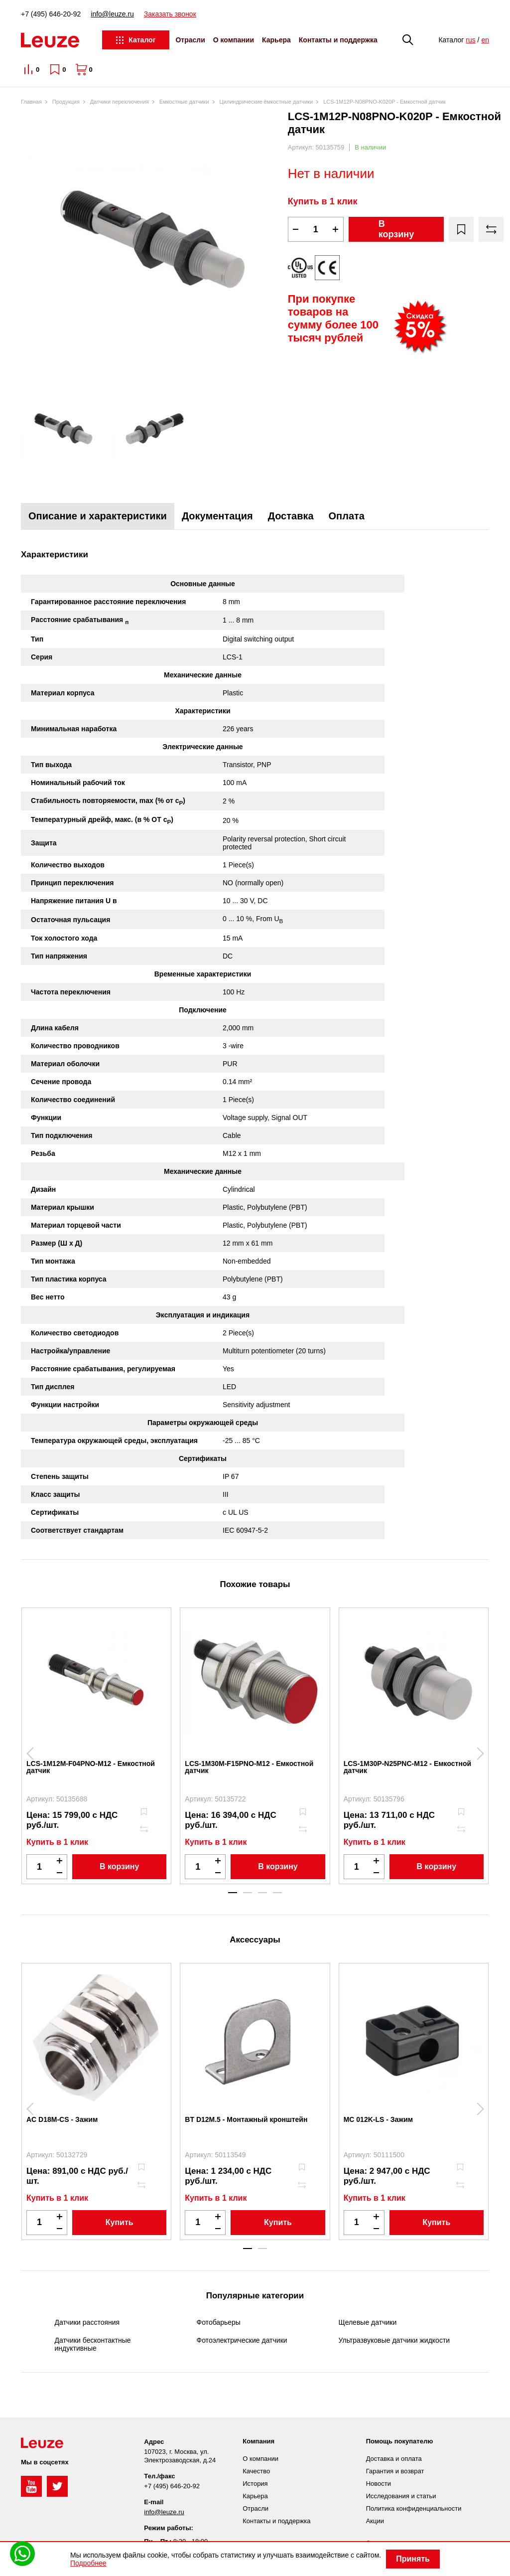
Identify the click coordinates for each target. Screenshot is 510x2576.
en (485, 40)
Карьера (276, 40)
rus (470, 40)
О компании (233, 40)
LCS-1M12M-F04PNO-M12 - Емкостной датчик (90, 1767)
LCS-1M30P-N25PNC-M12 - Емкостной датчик (407, 1767)
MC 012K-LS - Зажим (378, 2119)
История (255, 2483)
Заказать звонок (170, 14)
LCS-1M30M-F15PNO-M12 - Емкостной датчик (249, 1767)
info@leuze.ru (112, 14)
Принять (413, 2559)
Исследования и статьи (401, 2496)
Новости (378, 2483)
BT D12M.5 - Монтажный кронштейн (246, 2119)
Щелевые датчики (368, 2322)
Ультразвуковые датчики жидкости (394, 2340)
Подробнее (88, 2563)
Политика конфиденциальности (414, 2508)
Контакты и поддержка (338, 40)
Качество (256, 2471)
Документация (217, 515)
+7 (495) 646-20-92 (51, 14)
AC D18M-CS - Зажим (62, 2119)
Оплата (347, 515)
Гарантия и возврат (395, 2471)
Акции (375, 2521)
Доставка (291, 515)
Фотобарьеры (219, 2322)
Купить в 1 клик (323, 201)
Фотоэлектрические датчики (242, 2340)
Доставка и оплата (394, 2458)
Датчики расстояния (87, 2322)
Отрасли (190, 40)
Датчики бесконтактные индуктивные (93, 2344)
